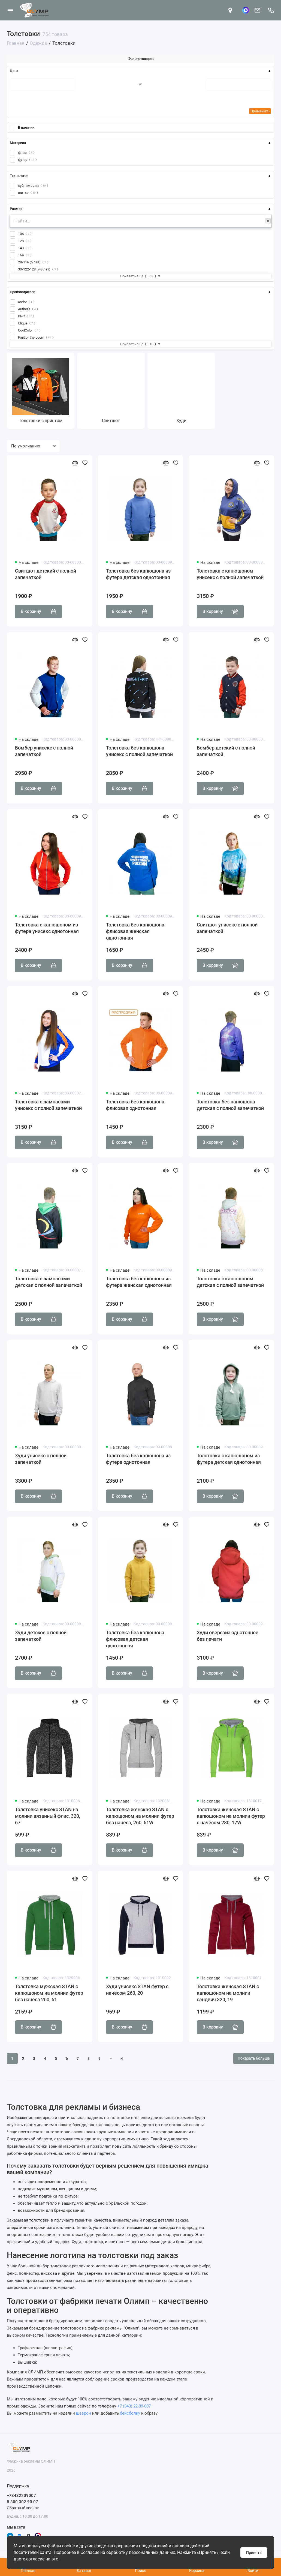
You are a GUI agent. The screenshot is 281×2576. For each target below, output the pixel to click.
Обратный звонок (23, 2508)
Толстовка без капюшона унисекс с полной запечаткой (139, 751)
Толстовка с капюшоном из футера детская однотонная (229, 1459)
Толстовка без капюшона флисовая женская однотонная (135, 931)
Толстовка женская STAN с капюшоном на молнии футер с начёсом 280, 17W (231, 1816)
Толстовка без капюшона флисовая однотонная (135, 1105)
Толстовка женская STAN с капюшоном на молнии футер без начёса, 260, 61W (140, 1816)
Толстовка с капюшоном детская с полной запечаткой (230, 1282)
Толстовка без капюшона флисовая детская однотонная (135, 1639)
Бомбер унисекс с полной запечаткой (44, 751)
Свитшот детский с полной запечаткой (45, 574)
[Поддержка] (271, 10)
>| (121, 2058)
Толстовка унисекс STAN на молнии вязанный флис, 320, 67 (47, 1816)
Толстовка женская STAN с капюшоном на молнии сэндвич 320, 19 (228, 1993)
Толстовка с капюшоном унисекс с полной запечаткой (230, 574)
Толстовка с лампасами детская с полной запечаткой (48, 1282)
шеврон (83, 2413)
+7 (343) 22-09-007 (134, 2406)
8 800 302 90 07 (22, 2501)
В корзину (38, 611)
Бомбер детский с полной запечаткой (226, 751)
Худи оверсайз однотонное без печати (227, 1636)
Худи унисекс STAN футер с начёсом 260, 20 (137, 1990)
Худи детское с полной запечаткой (41, 1636)
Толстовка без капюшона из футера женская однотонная (139, 1282)
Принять (254, 2552)
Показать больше (254, 2058)
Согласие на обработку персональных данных (127, 2552)
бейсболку (130, 2413)
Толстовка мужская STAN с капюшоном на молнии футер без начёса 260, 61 (49, 1993)
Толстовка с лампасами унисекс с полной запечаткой (48, 1105)
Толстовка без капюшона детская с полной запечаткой (230, 1105)
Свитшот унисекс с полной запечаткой (227, 928)
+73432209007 (21, 2495)
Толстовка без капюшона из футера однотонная (138, 1459)
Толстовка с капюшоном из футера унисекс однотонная (47, 928)
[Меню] (10, 10)
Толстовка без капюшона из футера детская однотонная (138, 574)
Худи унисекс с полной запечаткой (41, 1459)
